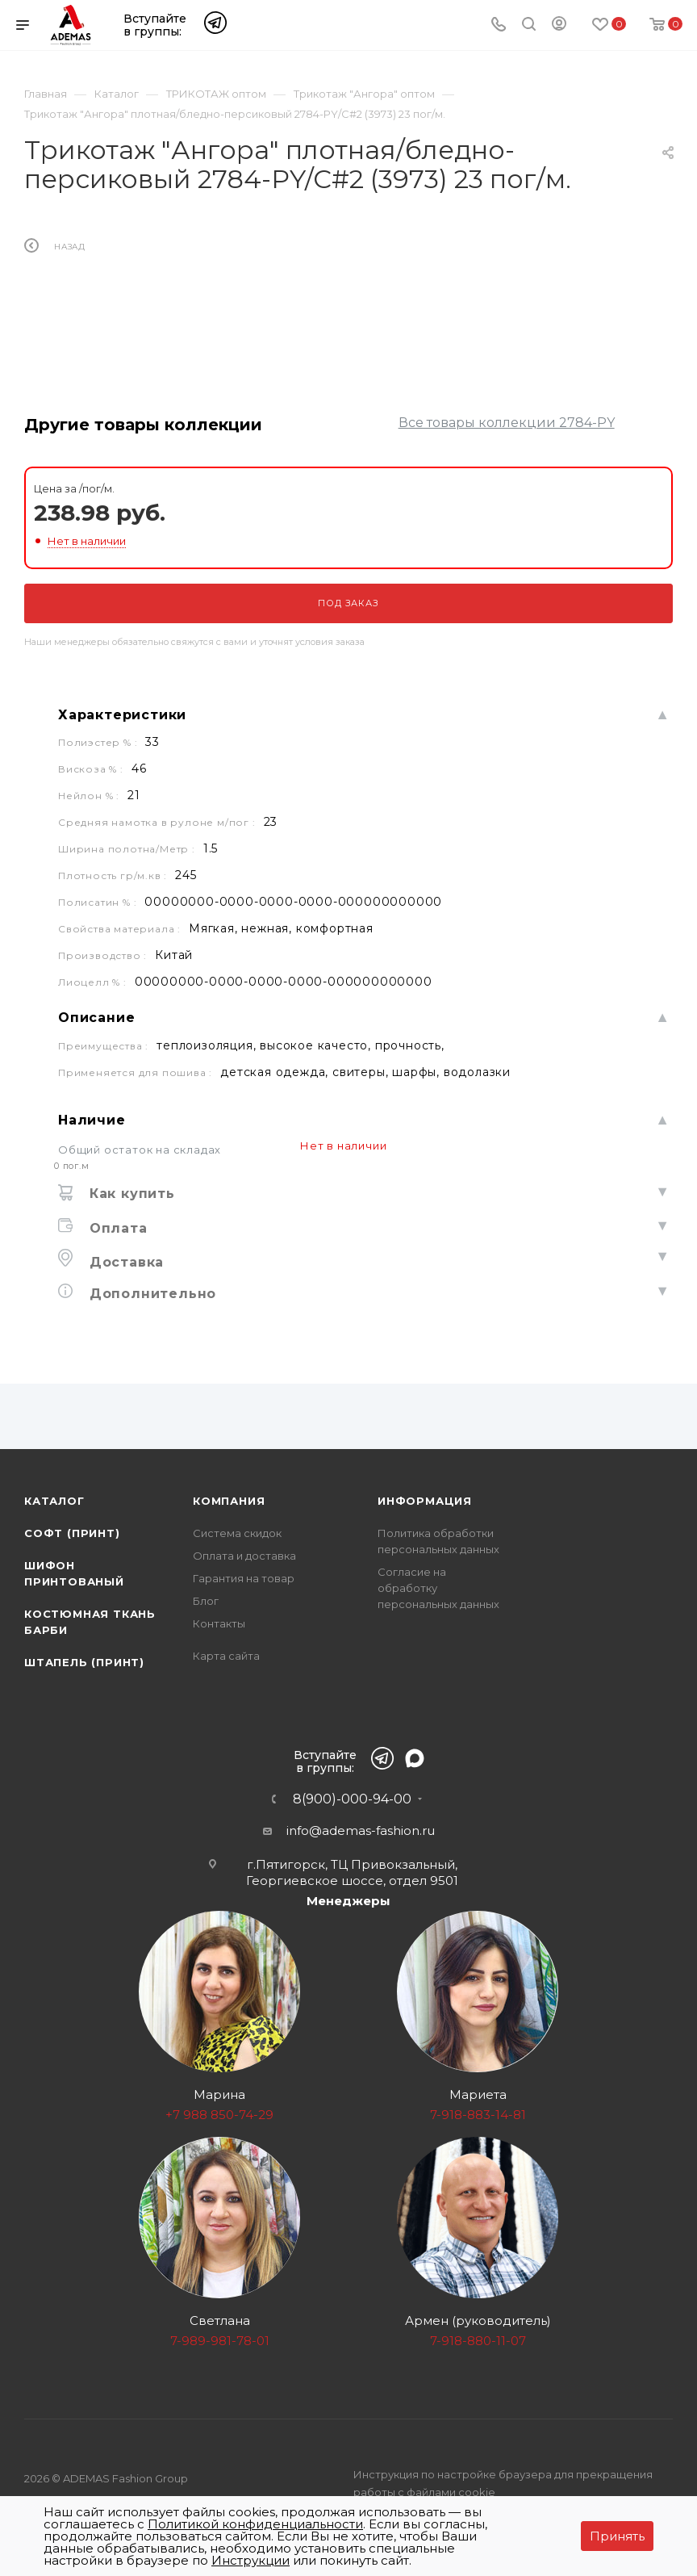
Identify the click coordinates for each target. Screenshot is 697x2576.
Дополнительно (150, 1293)
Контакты (219, 1623)
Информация (425, 1500)
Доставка (124, 1262)
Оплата (116, 1228)
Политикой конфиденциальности (255, 2524)
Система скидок (237, 1533)
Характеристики (122, 715)
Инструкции (250, 2560)
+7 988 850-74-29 (219, 2114)
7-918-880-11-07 (478, 2340)
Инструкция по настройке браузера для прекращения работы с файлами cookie (503, 2483)
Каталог (54, 1500)
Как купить (130, 1193)
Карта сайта (226, 1655)
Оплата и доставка (244, 1555)
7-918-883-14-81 (478, 2114)
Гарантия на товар (243, 1578)
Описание (96, 1017)
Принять (617, 2536)
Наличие (92, 1120)
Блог (206, 1600)
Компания (229, 1500)
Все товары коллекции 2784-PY (507, 422)
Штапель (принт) (84, 1662)
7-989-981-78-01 (219, 2340)
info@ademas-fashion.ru (360, 1830)
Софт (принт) (72, 1533)
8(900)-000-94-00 (352, 1799)
